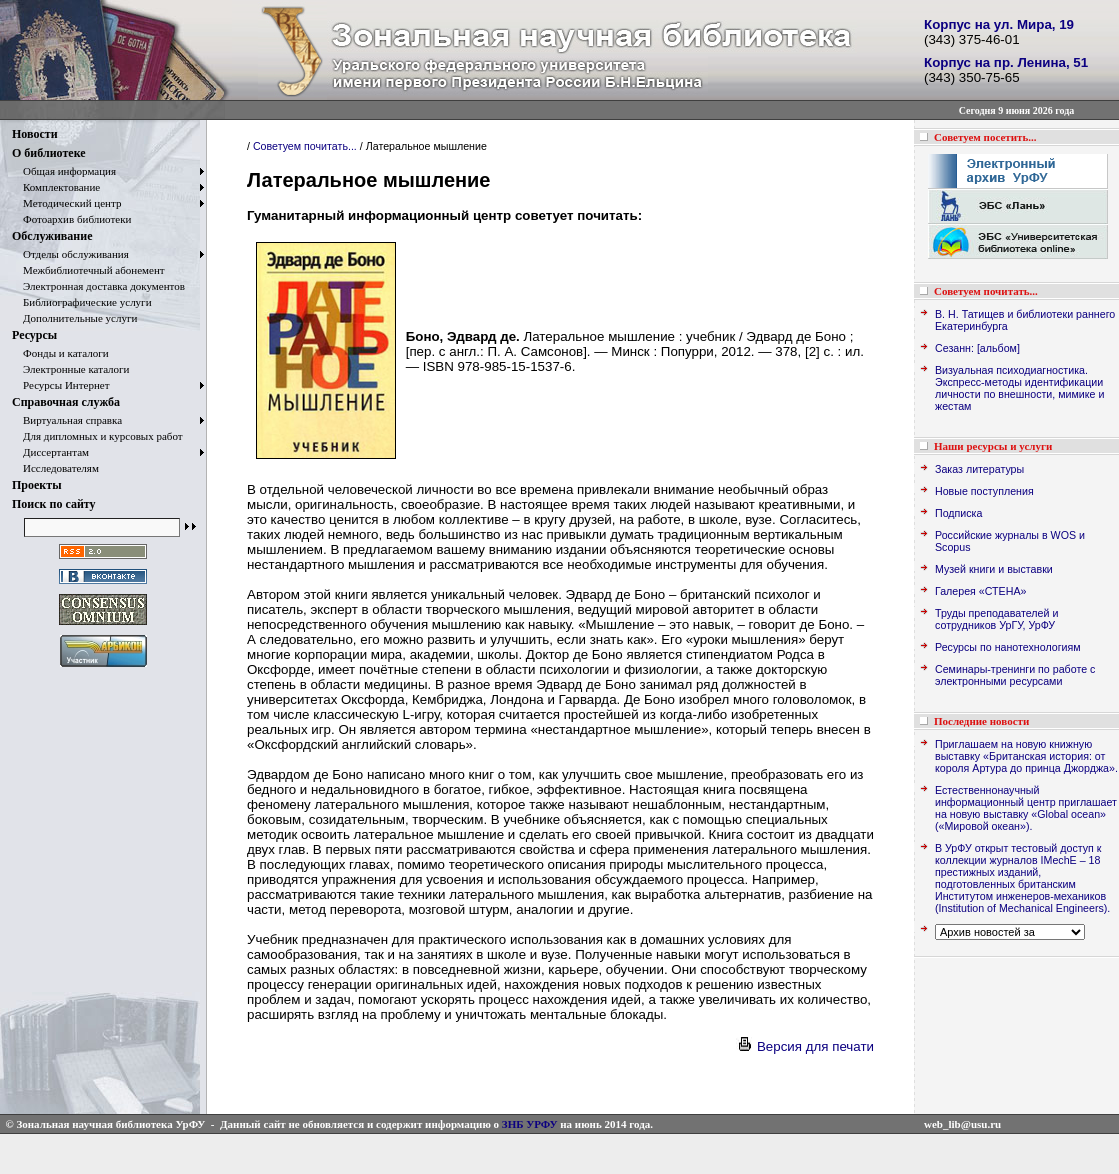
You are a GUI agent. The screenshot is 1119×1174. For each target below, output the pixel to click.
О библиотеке (49, 153)
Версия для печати (805, 1046)
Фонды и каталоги (60, 353)
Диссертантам (50, 452)
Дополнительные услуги (74, 318)
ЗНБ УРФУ (530, 1124)
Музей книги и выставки (994, 569)
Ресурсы (34, 335)
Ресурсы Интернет (61, 385)
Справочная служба (66, 402)
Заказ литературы (979, 469)
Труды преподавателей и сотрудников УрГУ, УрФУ (996, 619)
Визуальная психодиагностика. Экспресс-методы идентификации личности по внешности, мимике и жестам (1019, 388)
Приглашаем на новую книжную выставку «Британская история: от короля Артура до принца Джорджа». (1026, 756)
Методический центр (66, 203)
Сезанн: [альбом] (977, 348)
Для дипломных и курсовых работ (97, 436)
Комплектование (56, 187)
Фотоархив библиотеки (71, 219)
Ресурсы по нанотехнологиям (1008, 647)
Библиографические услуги (82, 302)
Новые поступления (984, 491)
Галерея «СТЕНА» (980, 591)
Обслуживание (52, 236)
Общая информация (64, 171)
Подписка (958, 513)
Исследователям (55, 468)
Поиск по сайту (54, 504)
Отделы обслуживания (70, 254)
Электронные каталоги (71, 369)
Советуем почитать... (305, 146)
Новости (35, 134)
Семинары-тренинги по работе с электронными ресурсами (1015, 675)
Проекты (37, 485)
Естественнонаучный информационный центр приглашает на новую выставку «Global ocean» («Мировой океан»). (1026, 808)
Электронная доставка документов (98, 286)
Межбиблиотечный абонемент (88, 270)
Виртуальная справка (67, 420)
